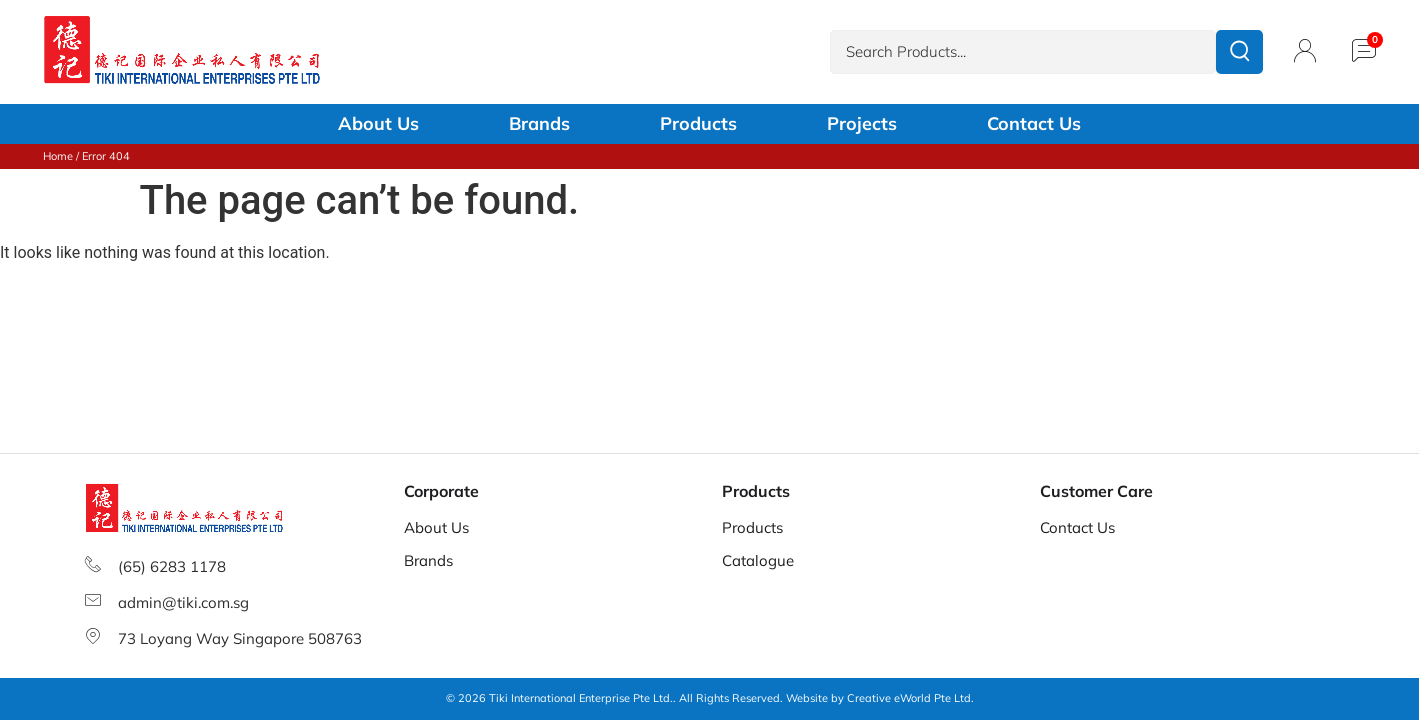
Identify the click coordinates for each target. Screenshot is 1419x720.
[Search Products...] (1023, 52)
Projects (862, 124)
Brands (539, 124)
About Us (378, 124)
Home (58, 156)
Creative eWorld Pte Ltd (909, 698)
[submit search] (1239, 52)
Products (698, 124)
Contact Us (1034, 124)
